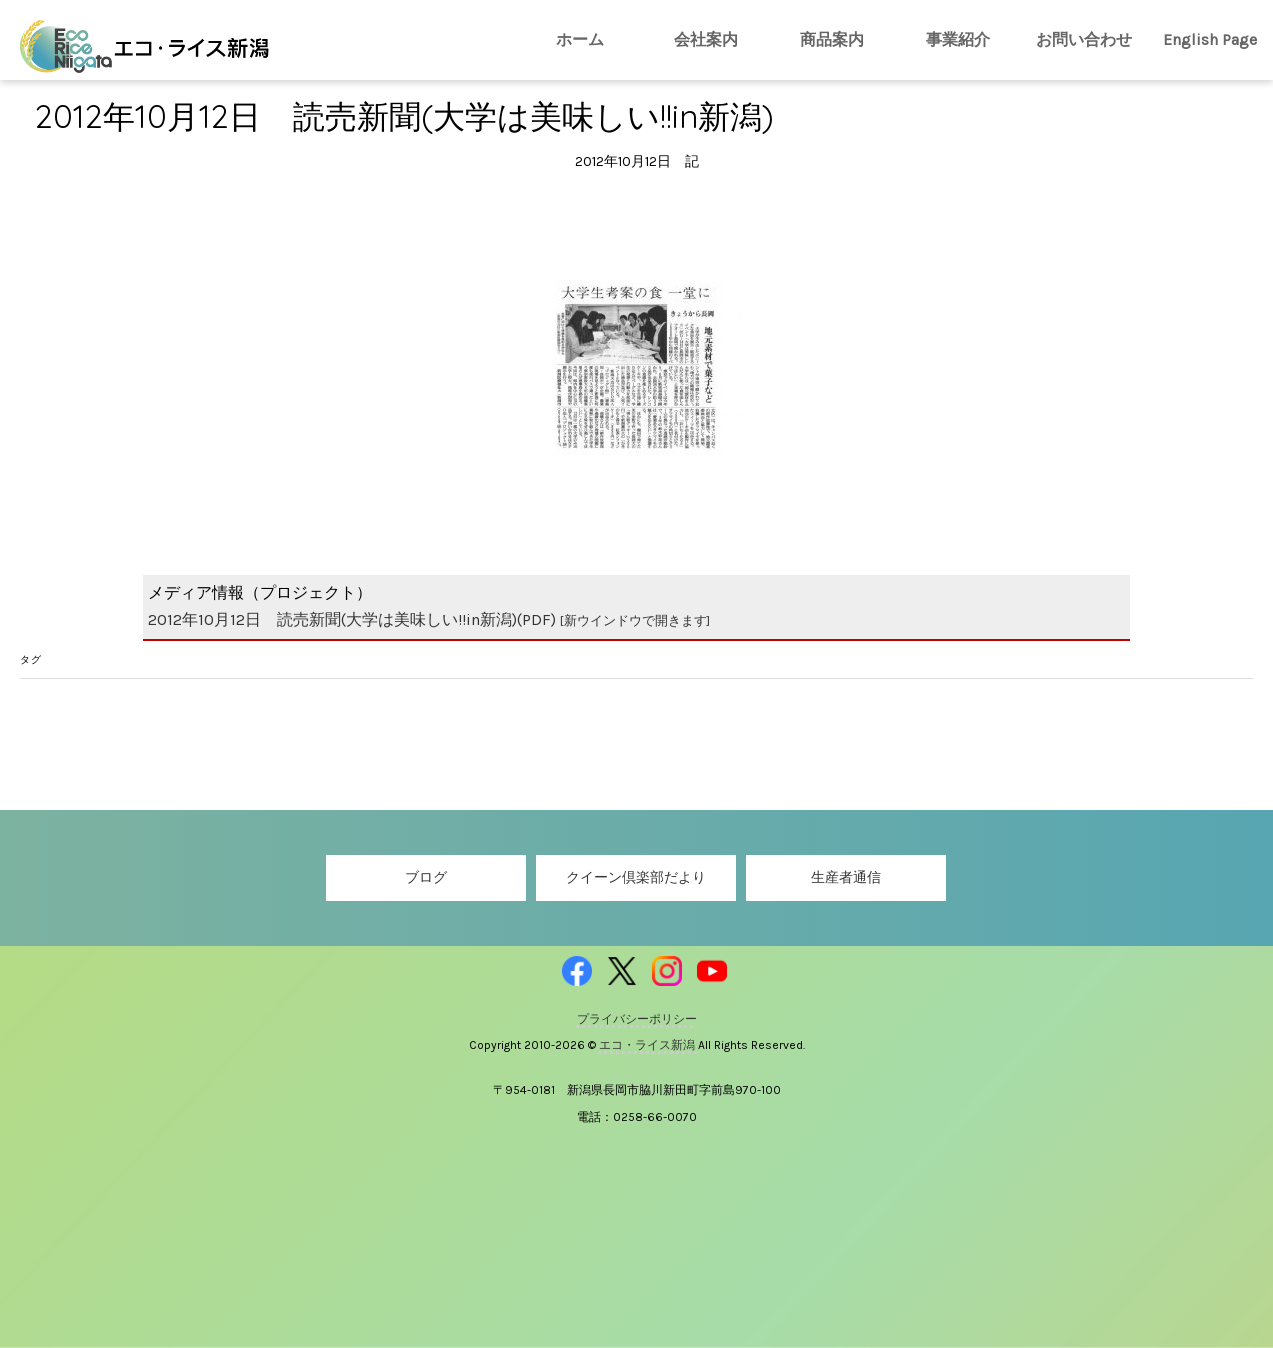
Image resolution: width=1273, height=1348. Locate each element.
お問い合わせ (1084, 39)
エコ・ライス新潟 (648, 1045)
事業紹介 (958, 39)
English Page (1210, 39)
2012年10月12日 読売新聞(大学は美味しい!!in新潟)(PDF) (429, 619)
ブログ (426, 877)
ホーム (580, 39)
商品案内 (832, 39)
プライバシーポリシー (637, 1019)
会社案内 (706, 39)
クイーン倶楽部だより (636, 877)
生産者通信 (846, 877)
